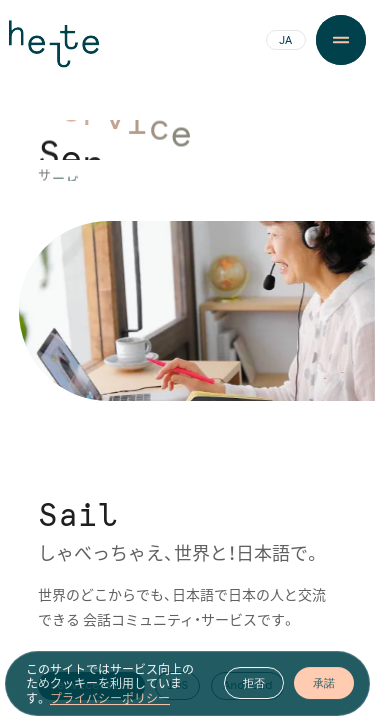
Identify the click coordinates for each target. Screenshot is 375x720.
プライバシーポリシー (110, 706)
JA (285, 41)
